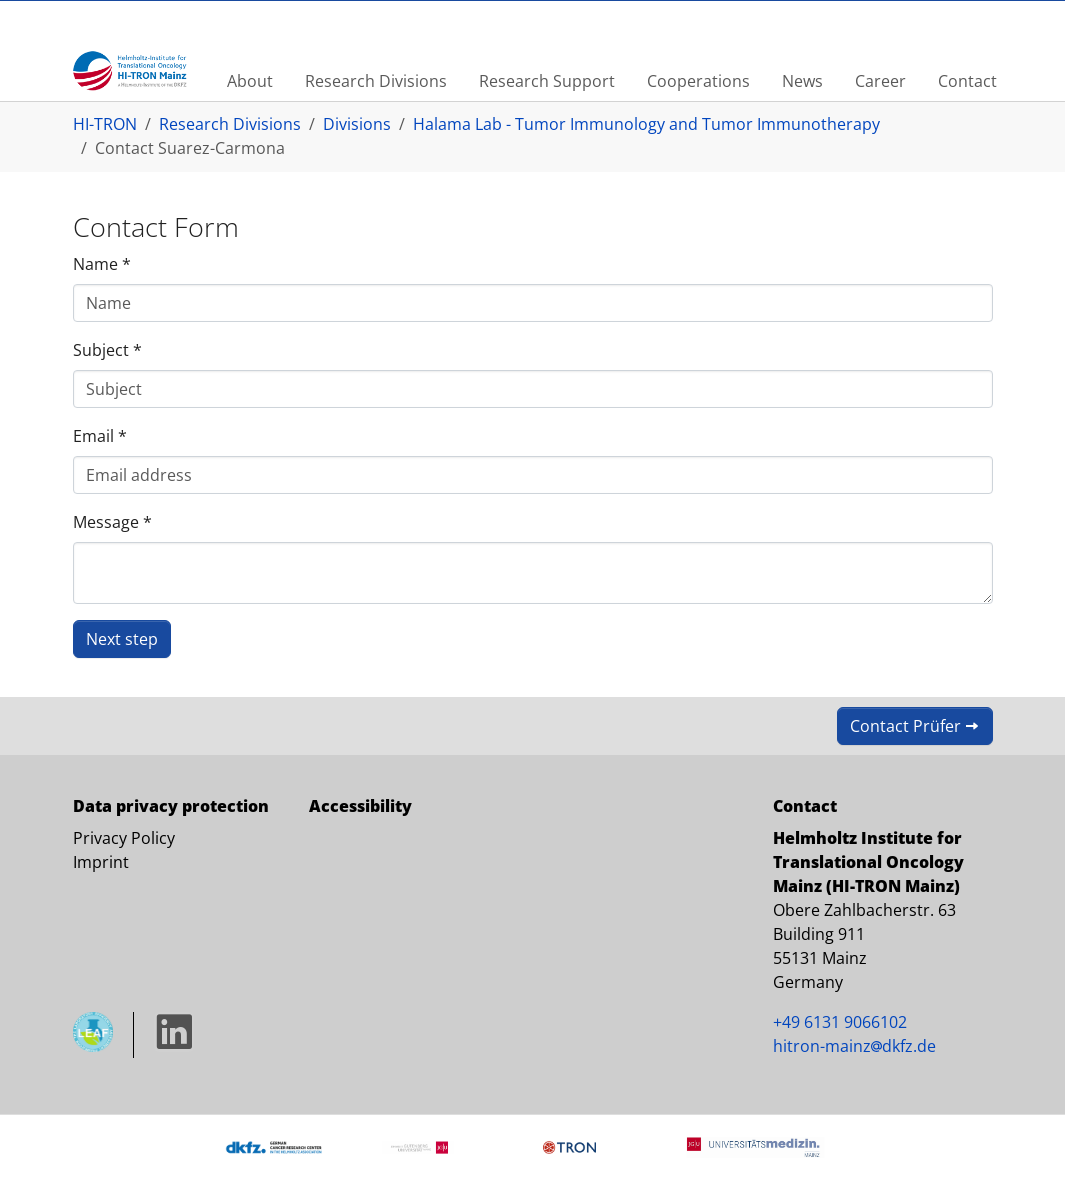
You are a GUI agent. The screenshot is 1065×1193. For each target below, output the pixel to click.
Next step (122, 639)
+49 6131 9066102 (840, 1022)
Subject (107, 350)
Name (102, 264)
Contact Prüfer (905, 726)
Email (100, 436)
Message (112, 522)
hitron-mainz (854, 1046)
